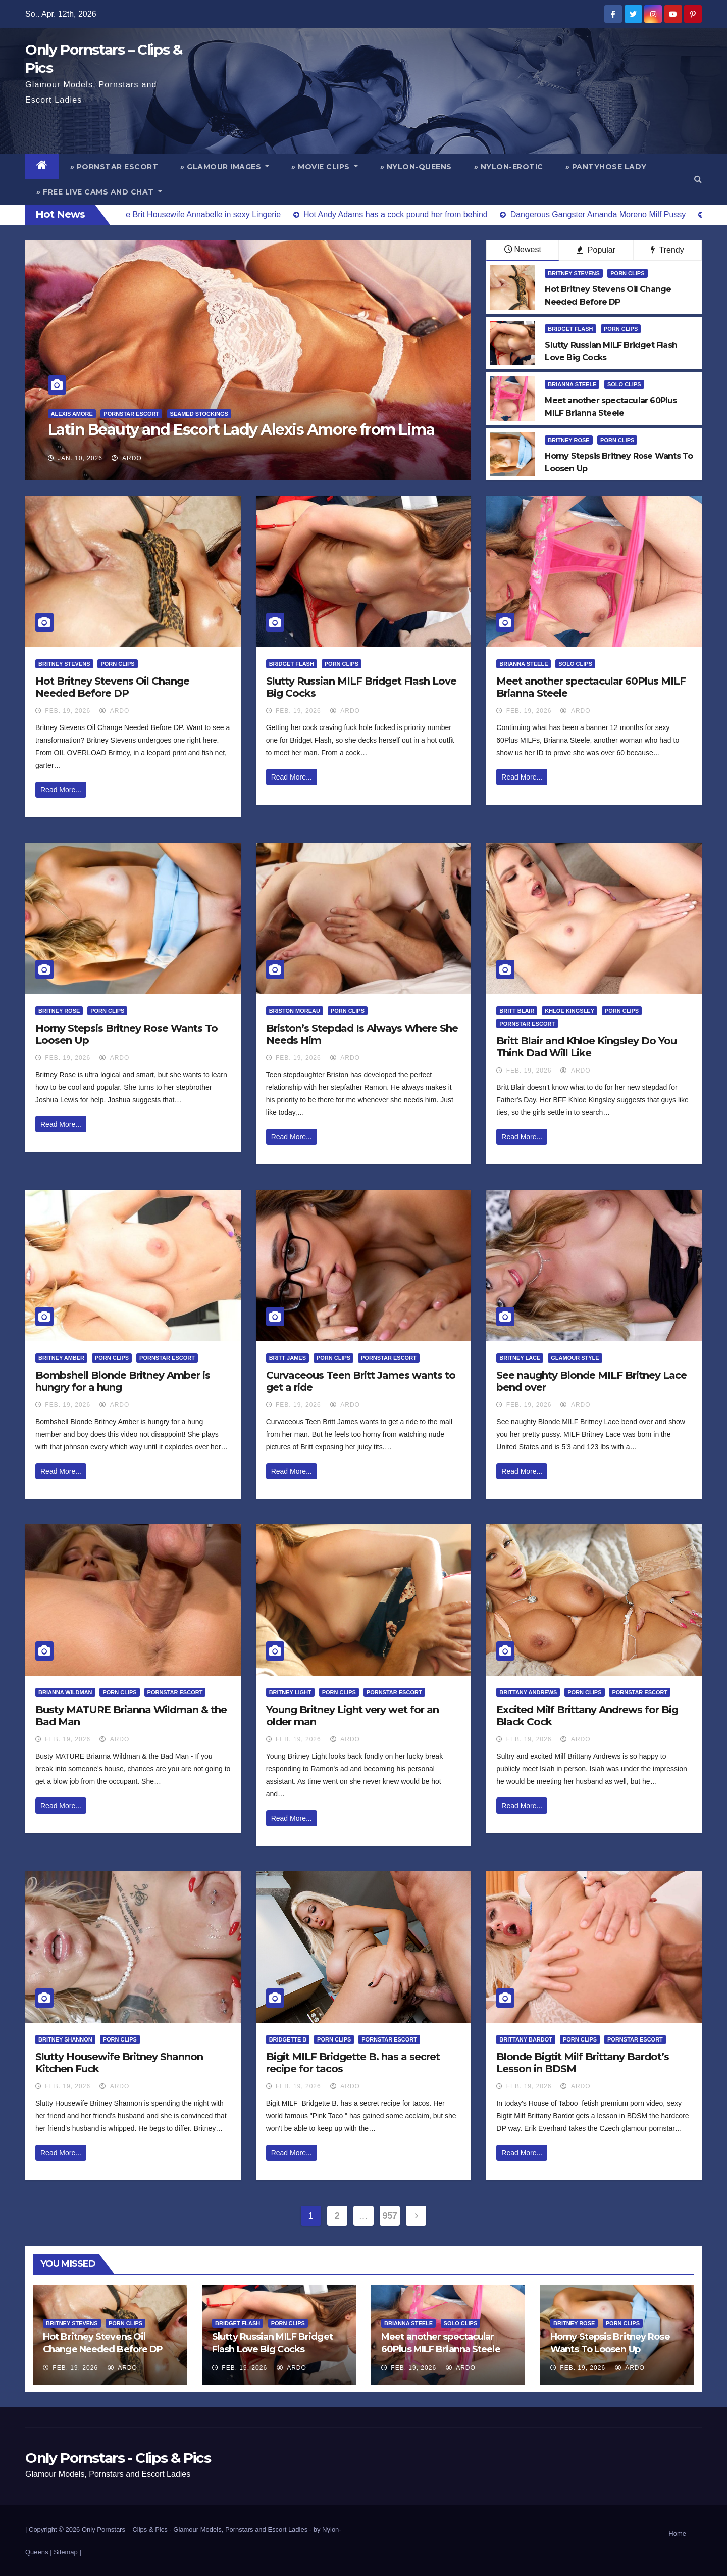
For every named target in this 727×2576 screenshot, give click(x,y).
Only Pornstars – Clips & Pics (125, 2529)
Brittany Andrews (528, 1692)
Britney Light (290, 1692)
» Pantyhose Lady (606, 166)
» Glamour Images (224, 166)
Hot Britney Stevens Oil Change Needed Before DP (112, 687)
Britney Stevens (574, 273)
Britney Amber (61, 1358)
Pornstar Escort (131, 414)
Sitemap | (67, 2552)
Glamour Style (575, 1358)
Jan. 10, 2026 (80, 458)
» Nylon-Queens (416, 166)
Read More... (60, 790)
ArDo (126, 458)
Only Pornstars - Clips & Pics (118, 2457)
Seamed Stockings (199, 414)
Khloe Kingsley (569, 1011)
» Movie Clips (324, 166)
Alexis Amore (72, 414)
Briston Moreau (294, 1011)
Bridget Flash (570, 329)
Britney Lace (519, 1358)
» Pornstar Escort (114, 166)
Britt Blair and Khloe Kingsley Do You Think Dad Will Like (586, 1047)
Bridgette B (288, 2039)
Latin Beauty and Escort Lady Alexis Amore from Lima (241, 429)
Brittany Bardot (525, 2039)
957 (390, 2216)
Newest (522, 249)
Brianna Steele (572, 384)
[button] (698, 179)
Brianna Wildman (65, 1692)
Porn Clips (627, 273)
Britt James (287, 1358)
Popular (596, 250)
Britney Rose (568, 440)
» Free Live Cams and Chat (99, 192)
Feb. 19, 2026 (67, 710)
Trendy (667, 250)
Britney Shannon (65, 2039)
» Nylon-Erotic (508, 166)
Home (677, 2533)
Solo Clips (624, 384)
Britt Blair (516, 1011)
